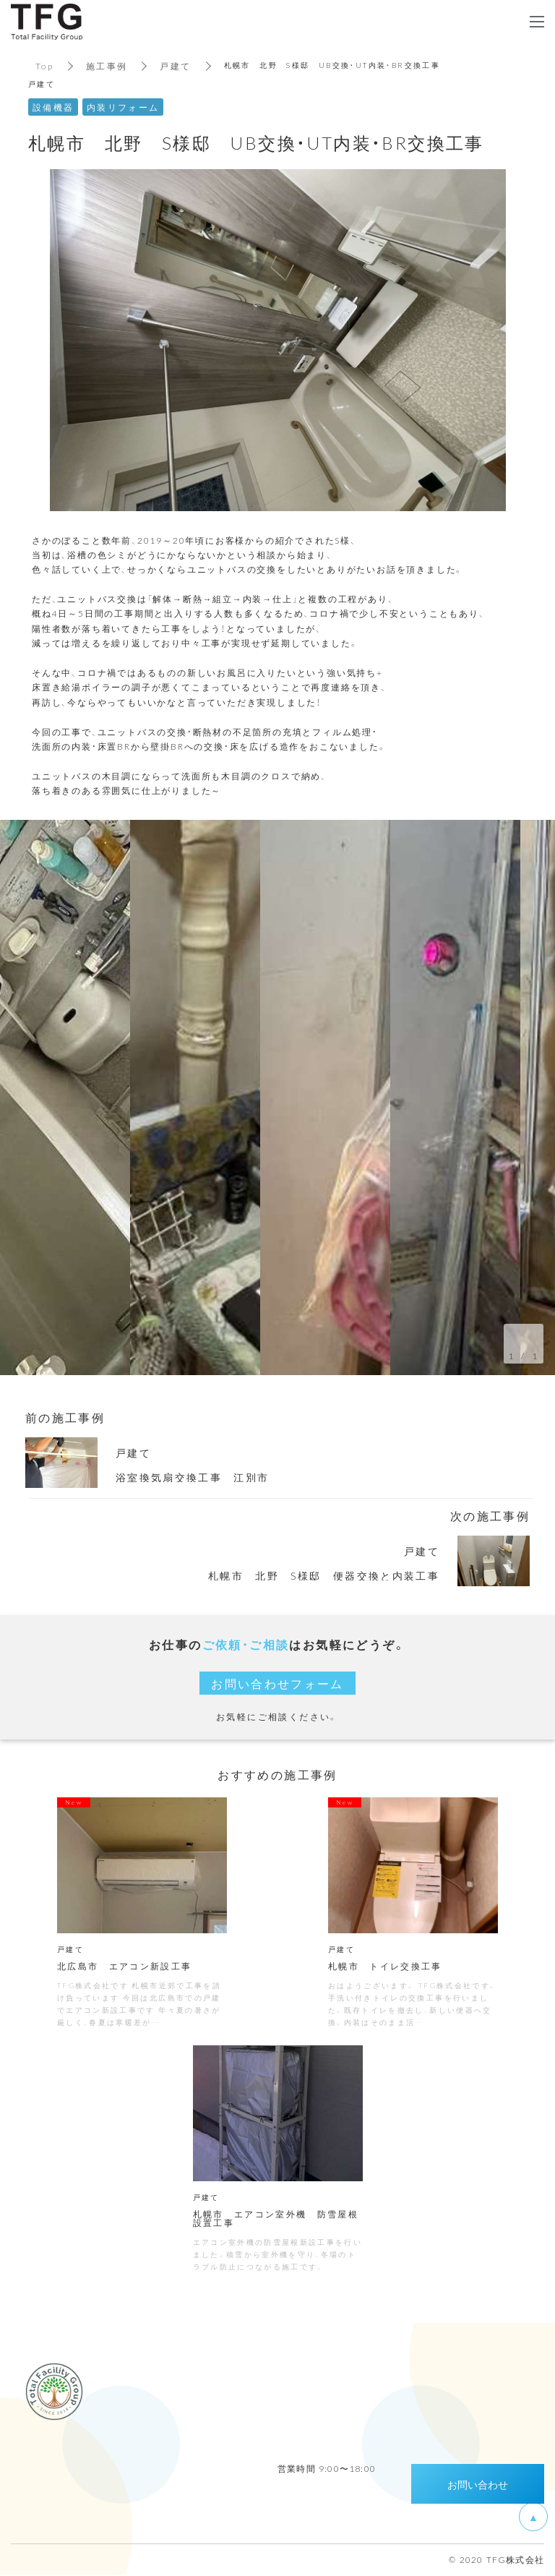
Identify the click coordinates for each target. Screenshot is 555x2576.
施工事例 (107, 65)
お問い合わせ (477, 2485)
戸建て (176, 65)
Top (44, 65)
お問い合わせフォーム (277, 1683)
